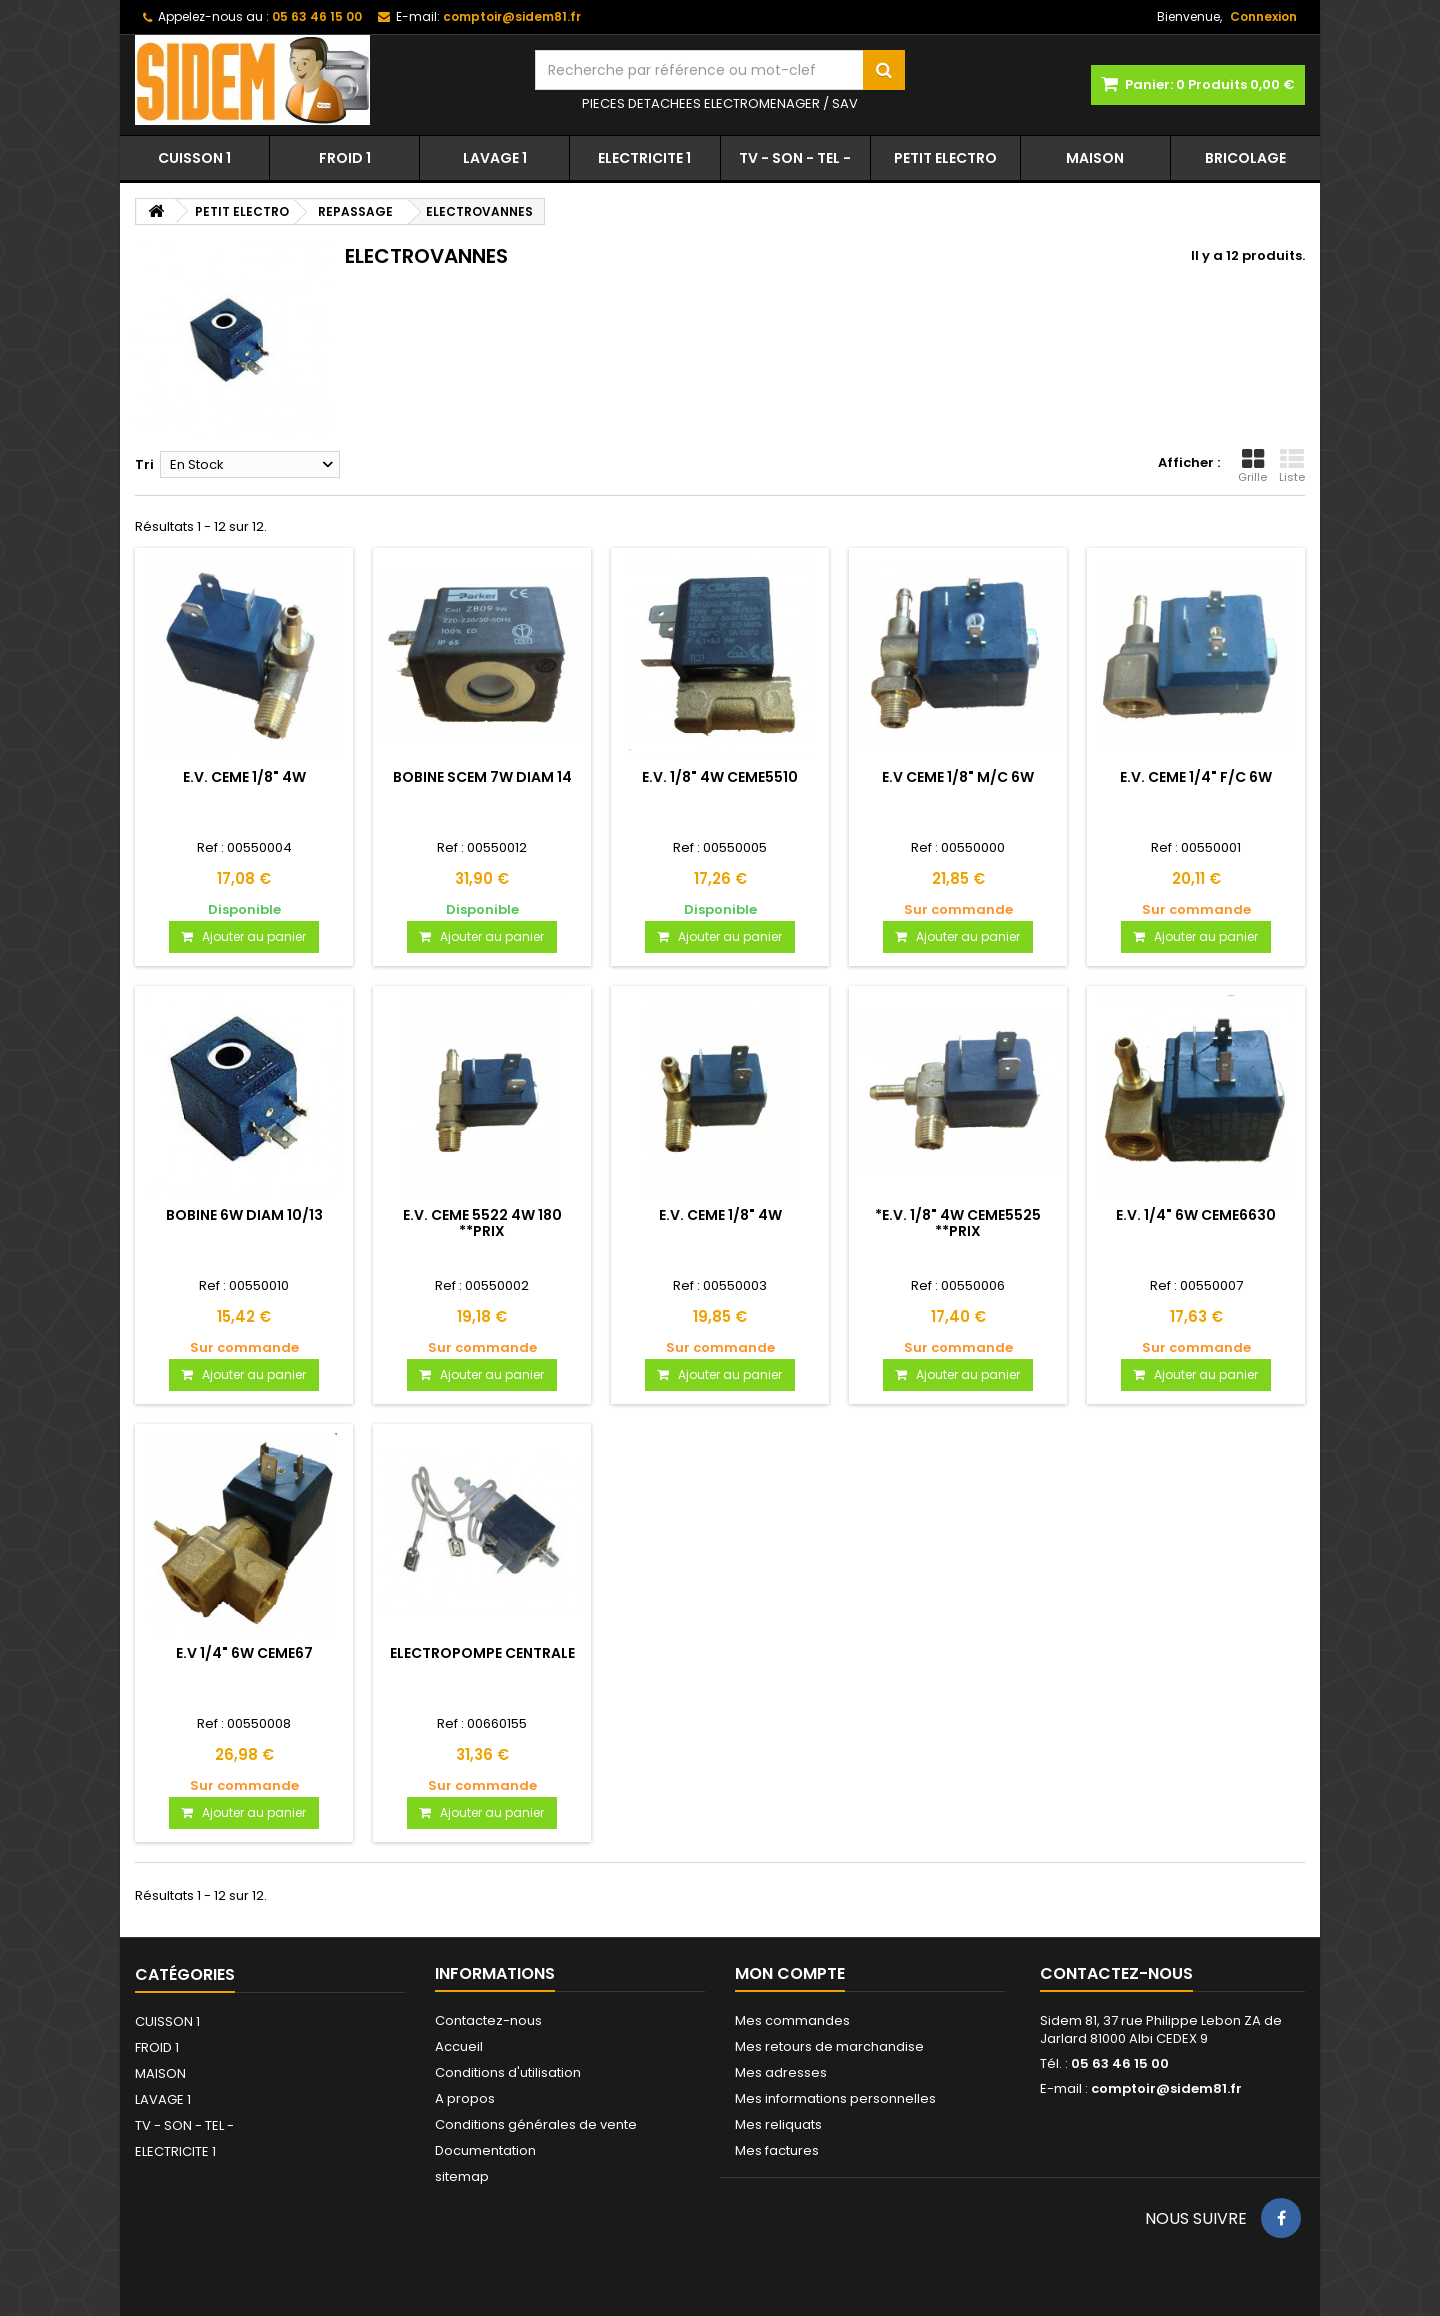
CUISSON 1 (194, 158)
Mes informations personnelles (835, 2098)
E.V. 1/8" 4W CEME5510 (720, 777)
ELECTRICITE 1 (644, 158)
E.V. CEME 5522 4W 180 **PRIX (482, 1223)
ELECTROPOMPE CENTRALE (482, 1653)
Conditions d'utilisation (508, 2072)
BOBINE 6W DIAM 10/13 (244, 1215)
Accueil (459, 2046)
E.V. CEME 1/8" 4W (244, 777)
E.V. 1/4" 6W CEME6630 (1196, 1215)
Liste (1292, 466)
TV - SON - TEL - (795, 158)
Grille (1252, 466)
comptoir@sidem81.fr (1166, 2088)
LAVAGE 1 (495, 158)
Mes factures (777, 2150)
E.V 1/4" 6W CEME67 (244, 1653)
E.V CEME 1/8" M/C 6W (958, 777)
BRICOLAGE (1245, 158)
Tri (144, 464)
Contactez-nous (488, 2020)
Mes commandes (792, 2020)
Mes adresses (781, 2072)
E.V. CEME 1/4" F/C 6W (1196, 777)
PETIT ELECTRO (945, 158)
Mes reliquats (778, 2124)
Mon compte (790, 1973)
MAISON (1095, 158)
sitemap (462, 2176)
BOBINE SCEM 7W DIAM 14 (482, 777)
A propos (465, 2098)
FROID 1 (345, 158)
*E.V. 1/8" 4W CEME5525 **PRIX (958, 1223)
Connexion (1263, 16)
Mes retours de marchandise (829, 2046)
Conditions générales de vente (536, 2124)
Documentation (485, 2150)
